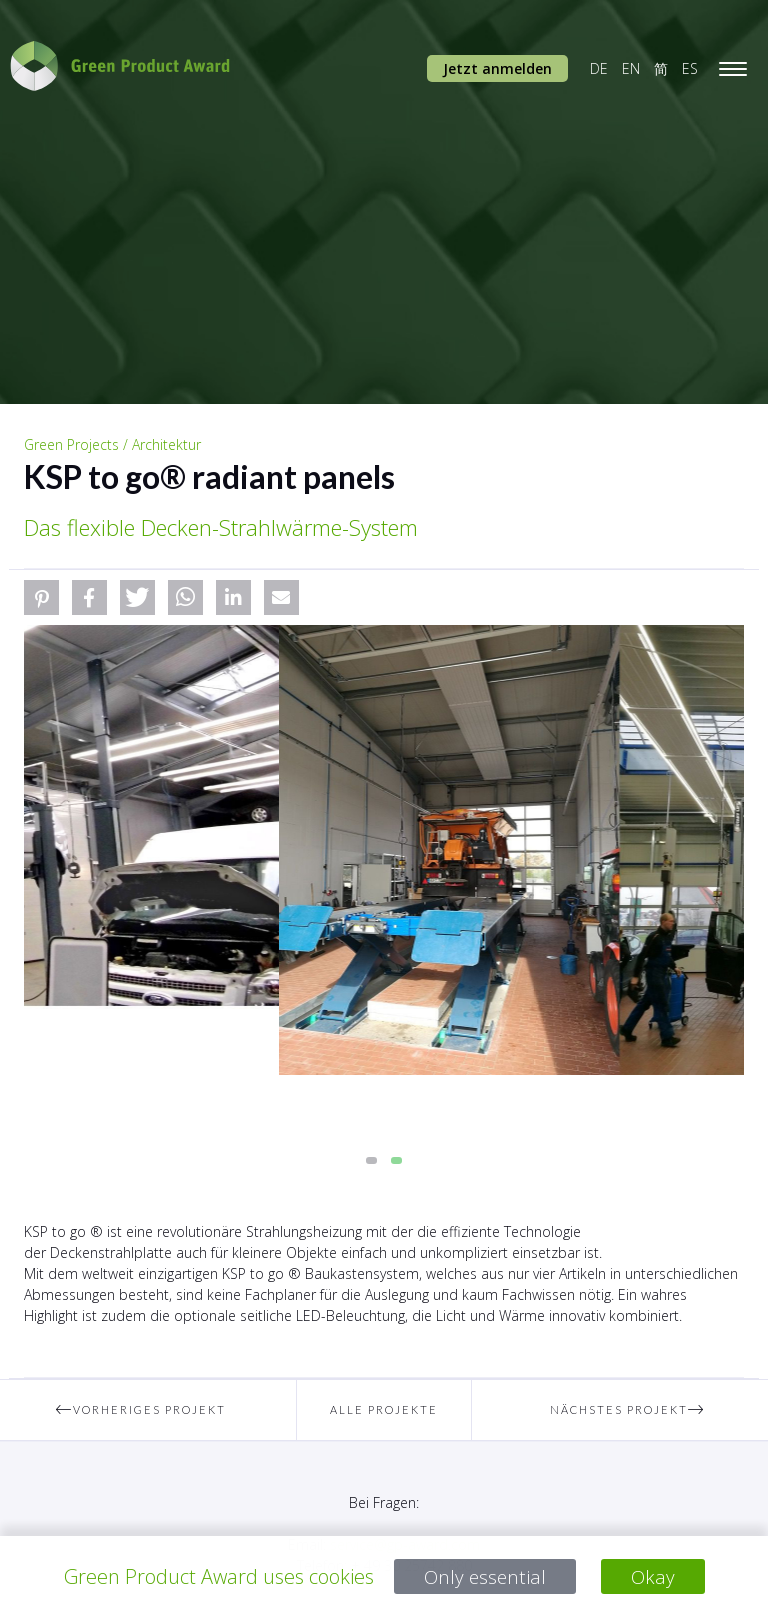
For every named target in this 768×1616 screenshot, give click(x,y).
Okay (654, 1576)
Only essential (484, 1576)
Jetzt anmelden (497, 68)
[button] (41, 597)
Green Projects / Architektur (112, 444)
